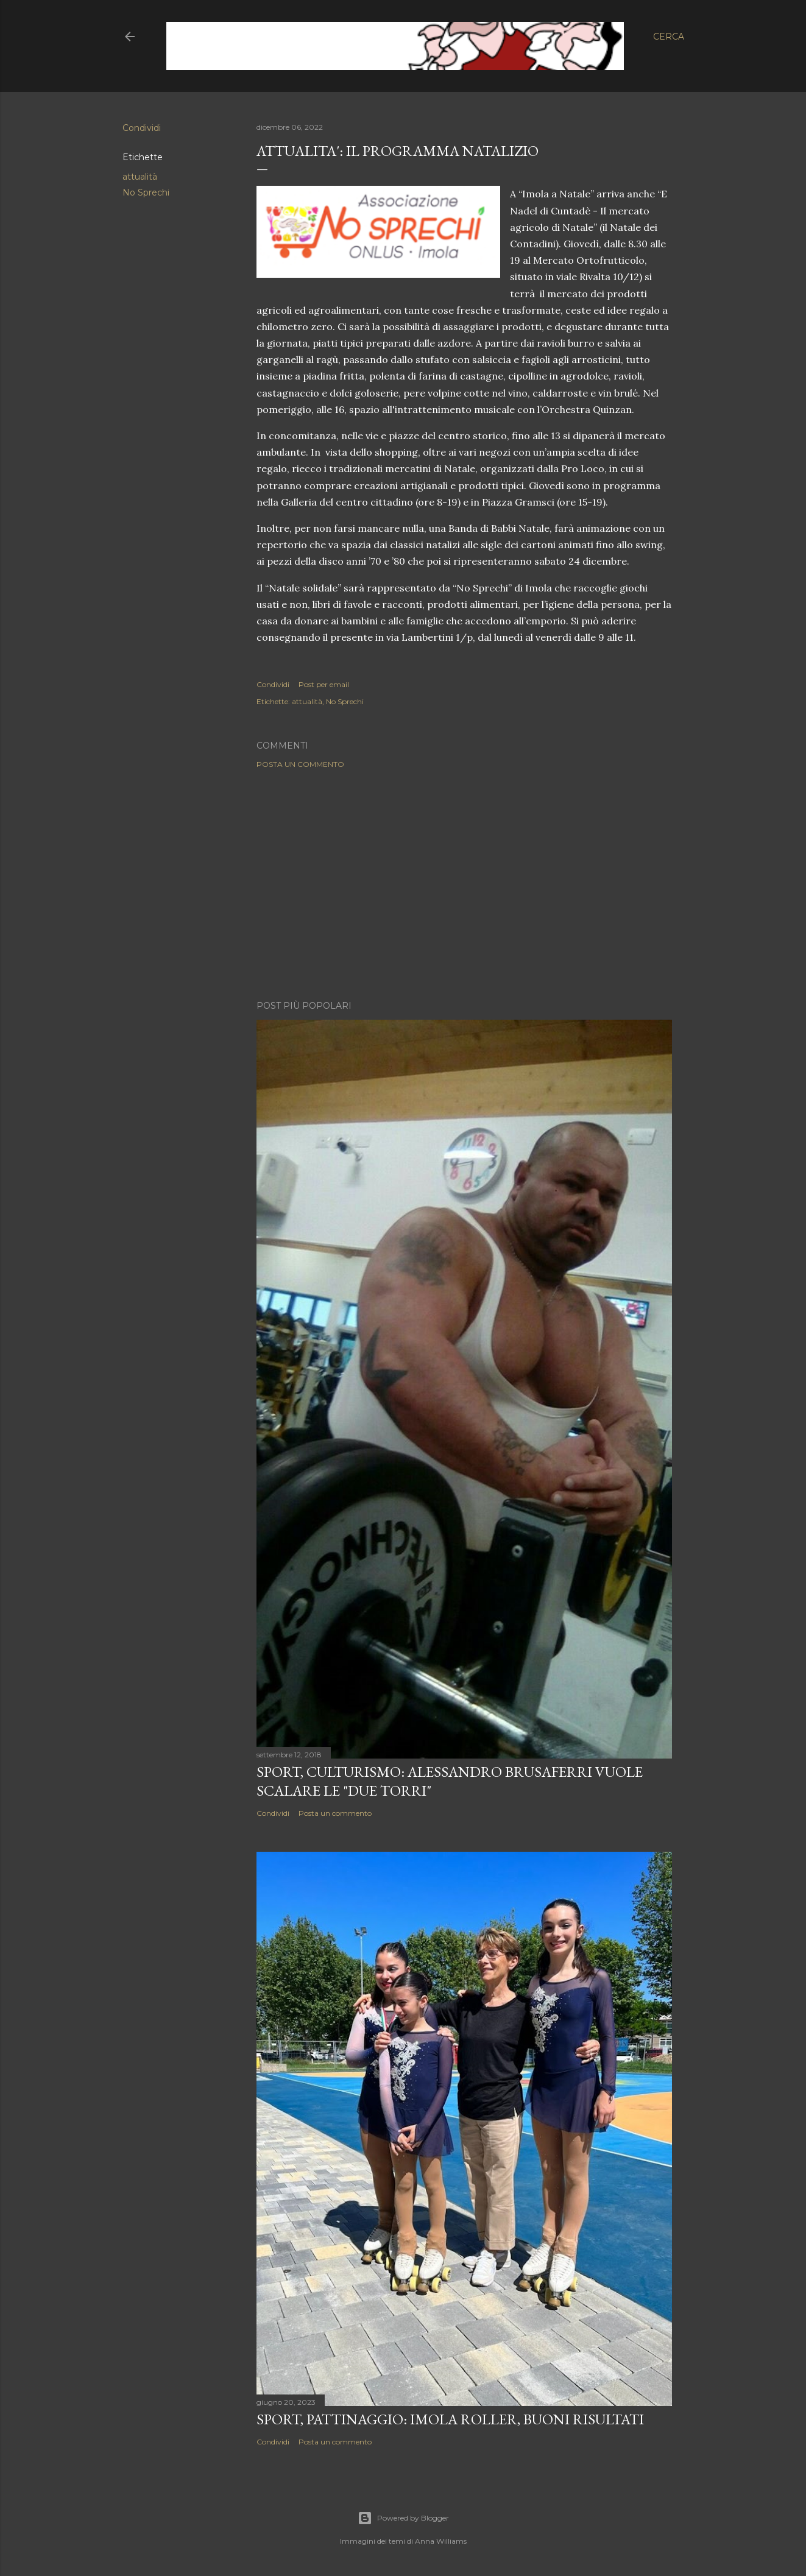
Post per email (324, 684)
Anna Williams (441, 2541)
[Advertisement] (464, 884)
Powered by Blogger (403, 2518)
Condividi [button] (141, 127)
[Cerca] (668, 36)
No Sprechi (145, 192)
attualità (139, 176)
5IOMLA (208, 36)
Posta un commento (300, 764)
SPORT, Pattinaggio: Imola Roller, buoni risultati (450, 2419)
